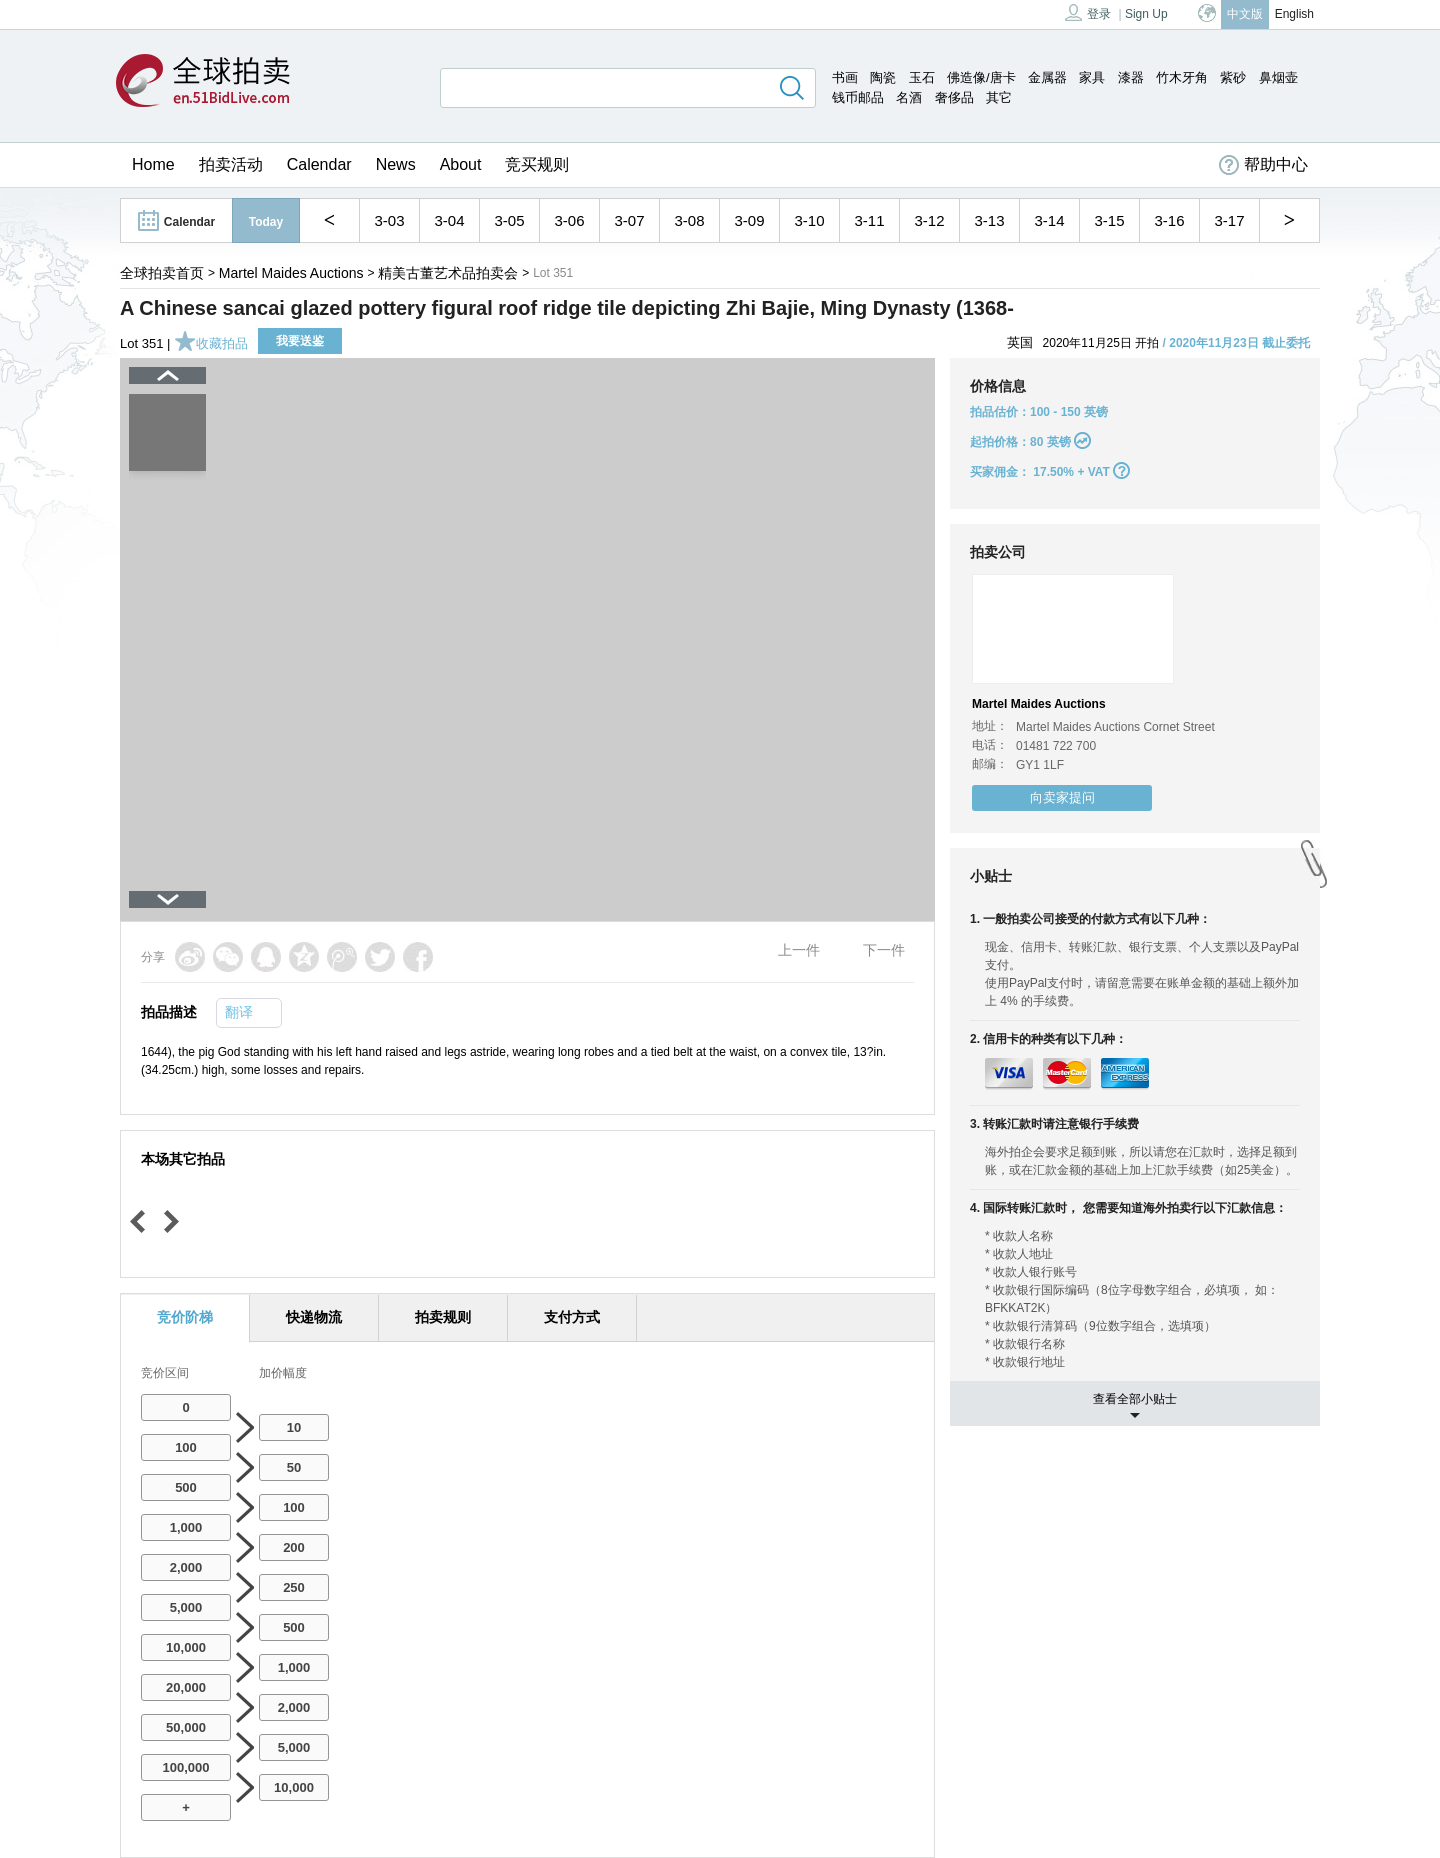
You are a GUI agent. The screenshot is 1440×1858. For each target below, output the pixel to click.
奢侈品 (954, 97)
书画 (845, 77)
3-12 (929, 220)
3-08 (689, 220)
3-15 (1109, 220)
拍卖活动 (231, 164)
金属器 (1047, 77)
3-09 (749, 220)
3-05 (509, 220)
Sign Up (1146, 14)
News (396, 164)
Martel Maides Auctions (291, 273)
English (1294, 14)
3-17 (1229, 220)
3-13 (989, 220)
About (461, 164)
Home (153, 164)
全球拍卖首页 (162, 273)
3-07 (629, 220)
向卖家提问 (1062, 797)
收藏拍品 (211, 343)
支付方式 (572, 1317)
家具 (1092, 77)
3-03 (389, 220)
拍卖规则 (443, 1317)
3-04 (449, 220)
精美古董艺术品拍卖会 (448, 273)
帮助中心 (1263, 165)
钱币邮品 (858, 97)
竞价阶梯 (185, 1317)
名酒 (909, 97)
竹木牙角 (1182, 77)
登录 (1088, 12)
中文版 (1245, 14)
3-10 (809, 220)
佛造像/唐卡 (981, 77)
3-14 (1049, 220)
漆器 (1131, 77)
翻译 (239, 1012)
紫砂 (1233, 77)
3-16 (1169, 220)
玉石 (922, 77)
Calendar (319, 164)
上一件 (799, 950)
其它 (999, 97)
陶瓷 (883, 77)
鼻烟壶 (1278, 77)
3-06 (569, 220)
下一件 (884, 950)
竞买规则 (537, 164)
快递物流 (314, 1317)
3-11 (869, 220)
